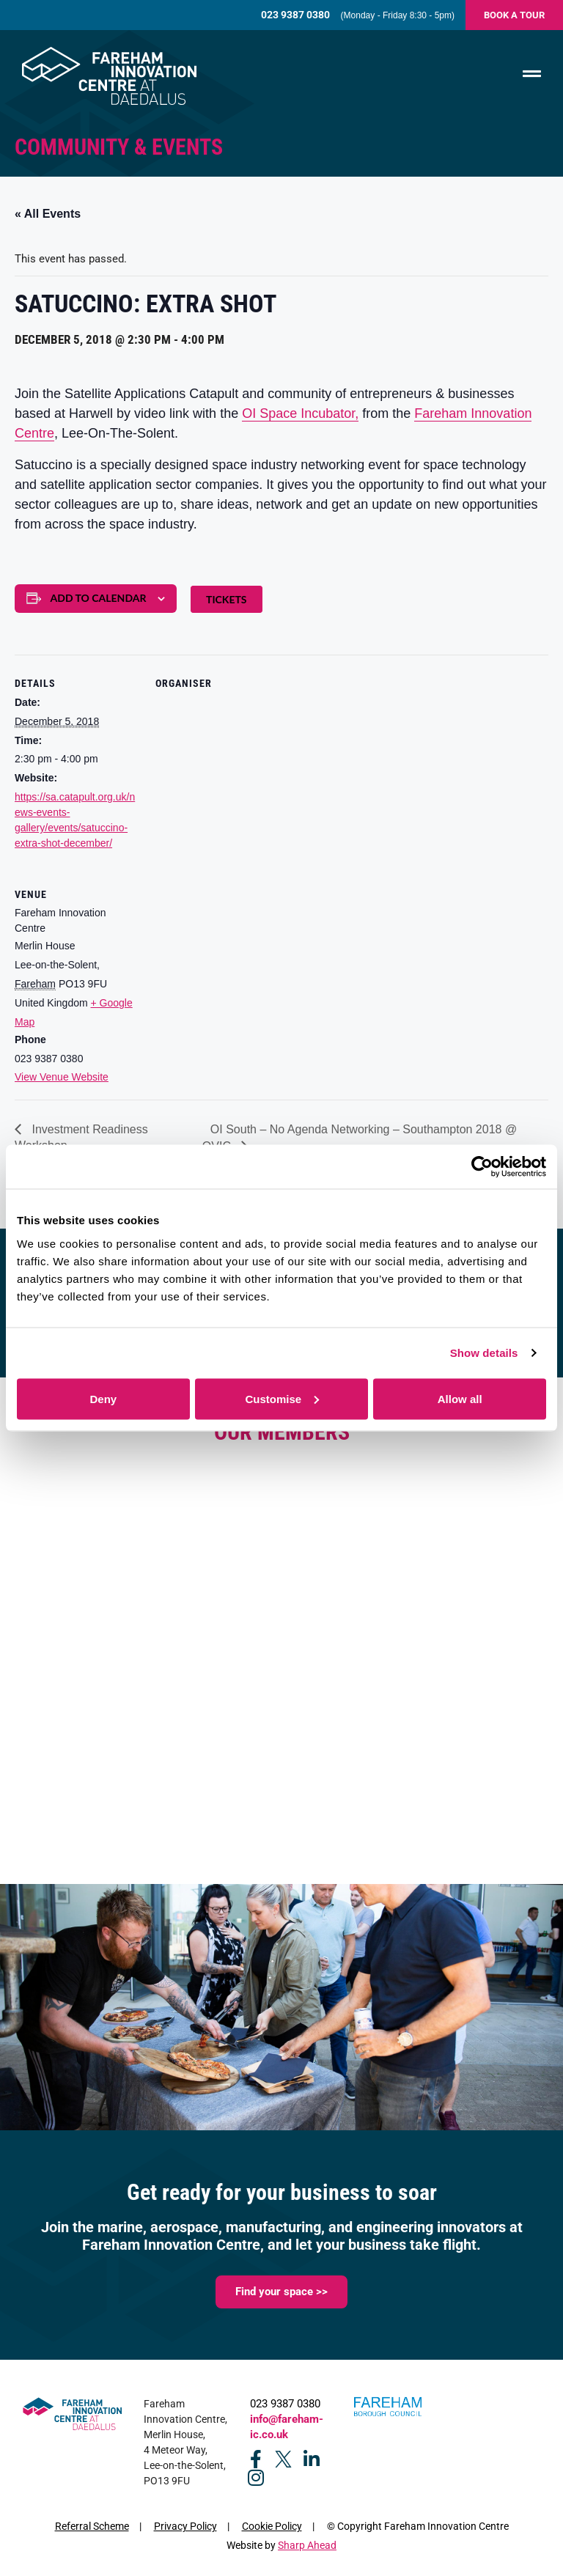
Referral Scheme (92, 2526)
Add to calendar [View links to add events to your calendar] (99, 598)
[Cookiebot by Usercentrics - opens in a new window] (482, 1167)
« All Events (48, 213)
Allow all (460, 1398)
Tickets (226, 599)
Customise (282, 1398)
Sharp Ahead (307, 2545)
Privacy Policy (185, 2526)
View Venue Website (61, 1077)
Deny (103, 1398)
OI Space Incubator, (300, 413)
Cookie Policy (272, 2526)
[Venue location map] (232, 966)
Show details (484, 1353)
